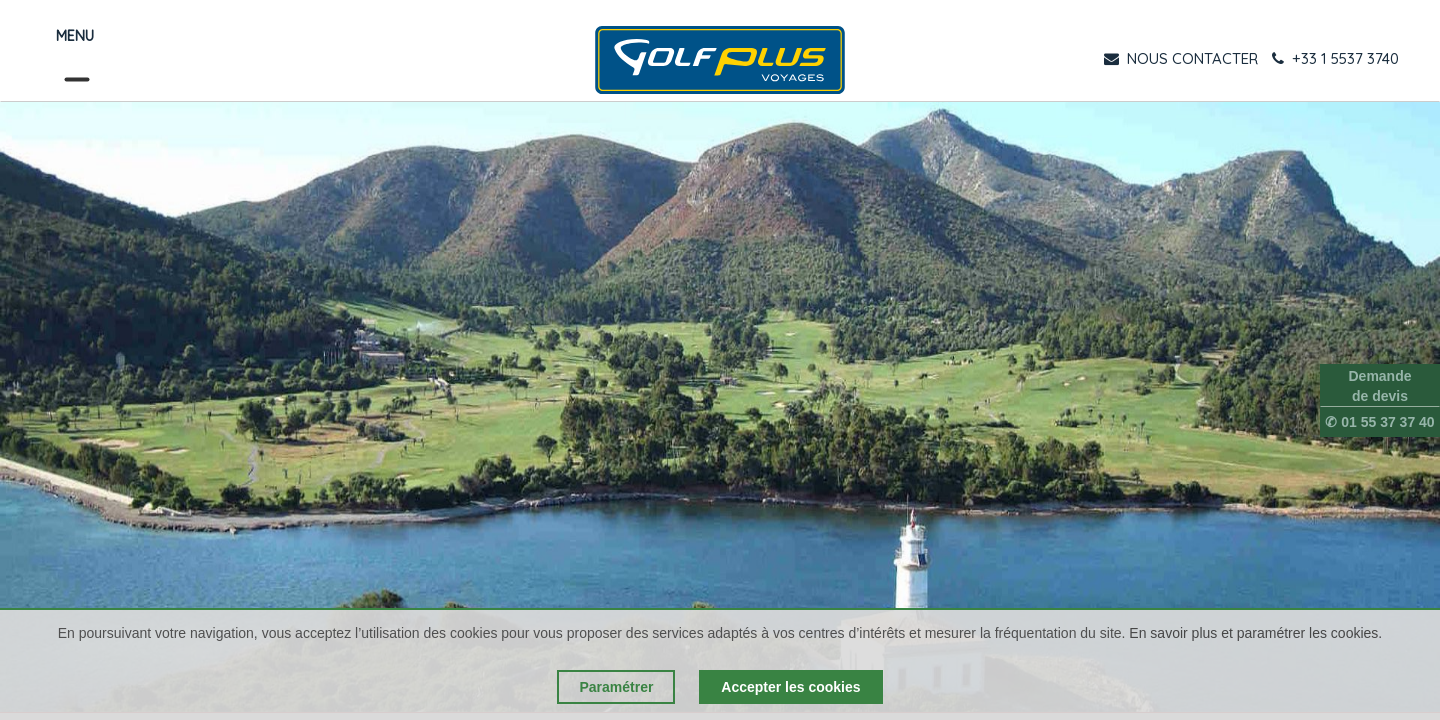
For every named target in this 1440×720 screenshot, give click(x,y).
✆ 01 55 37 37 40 (1379, 422)
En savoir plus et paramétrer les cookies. (1255, 633)
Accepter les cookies (790, 687)
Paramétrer (616, 687)
